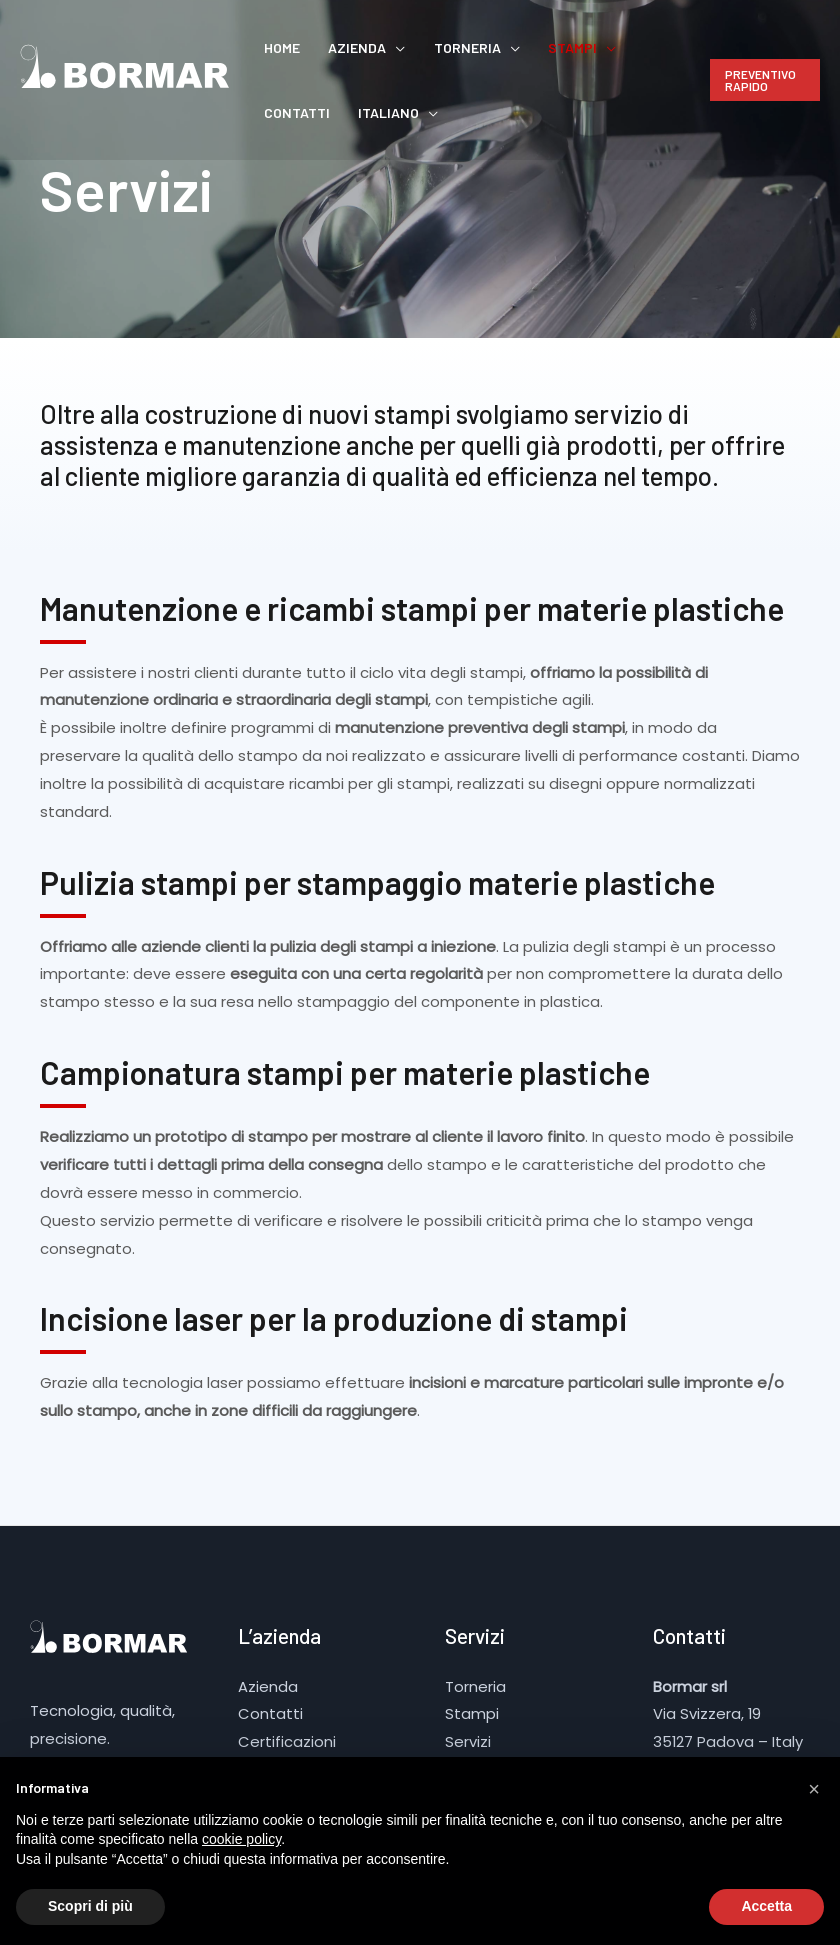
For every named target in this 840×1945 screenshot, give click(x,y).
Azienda (333, 47)
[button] (814, 1789)
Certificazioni (287, 1741)
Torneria (426, 47)
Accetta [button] (766, 1906)
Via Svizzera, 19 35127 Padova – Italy (728, 1714)
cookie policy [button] (241, 1839)
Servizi (468, 1741)
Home (274, 47)
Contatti (604, 47)
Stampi (515, 47)
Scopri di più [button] (90, 1906)
